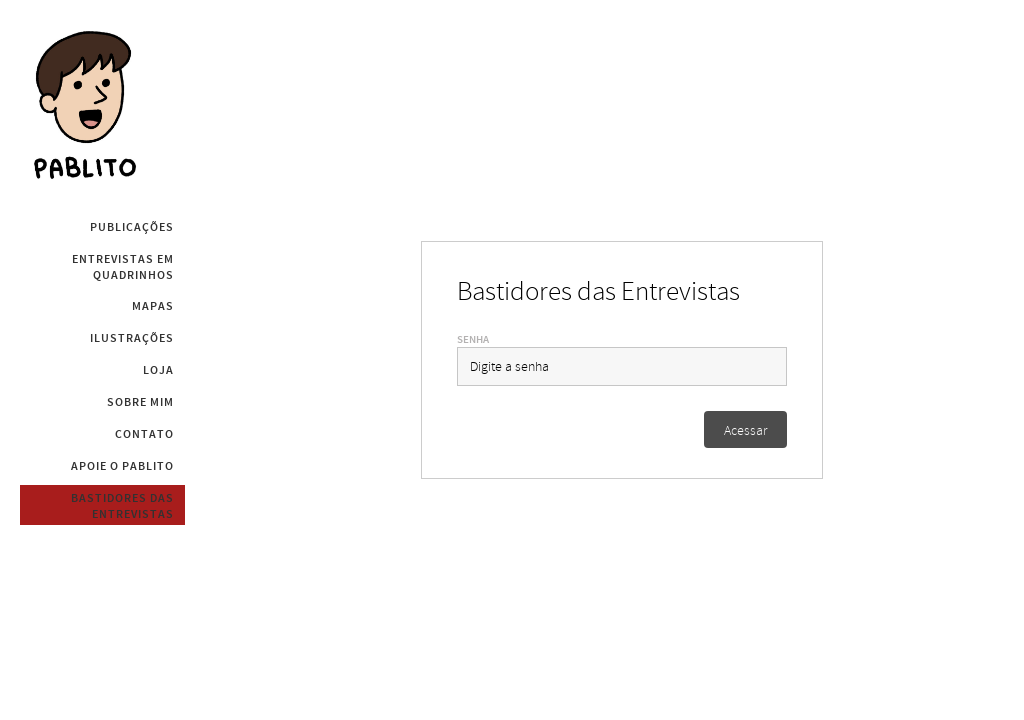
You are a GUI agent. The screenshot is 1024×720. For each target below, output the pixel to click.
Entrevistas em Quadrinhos (123, 267)
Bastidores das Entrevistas (122, 506)
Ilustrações (132, 338)
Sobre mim (140, 402)
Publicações (132, 227)
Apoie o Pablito (122, 466)
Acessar (745, 430)
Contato (144, 434)
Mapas (153, 306)
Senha (473, 339)
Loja (158, 370)
